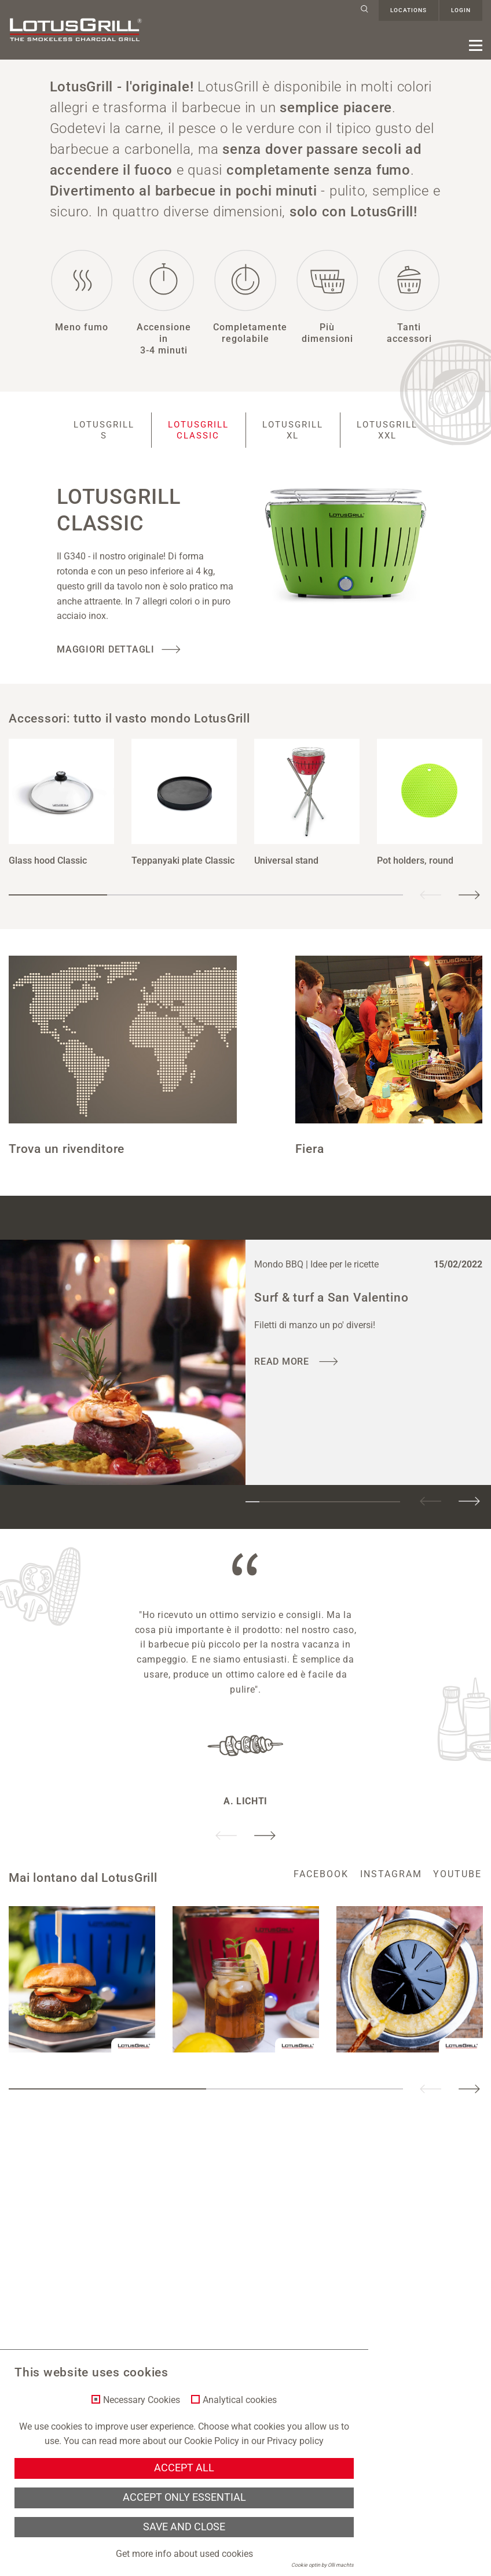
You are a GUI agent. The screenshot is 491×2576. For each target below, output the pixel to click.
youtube (458, 1885)
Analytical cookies (240, 2400)
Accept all (184, 2468)
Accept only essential (184, 2497)
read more (283, 1372)
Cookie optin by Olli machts (322, 2565)
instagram (391, 1885)
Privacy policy (295, 2440)
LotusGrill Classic (195, 441)
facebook (321, 1885)
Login (461, 10)
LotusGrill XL (295, 441)
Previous (430, 906)
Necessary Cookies (141, 2400)
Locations (408, 10)
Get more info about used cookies (184, 2553)
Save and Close (184, 2527)
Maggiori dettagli (106, 660)
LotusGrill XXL (394, 441)
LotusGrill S (96, 441)
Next (469, 906)
